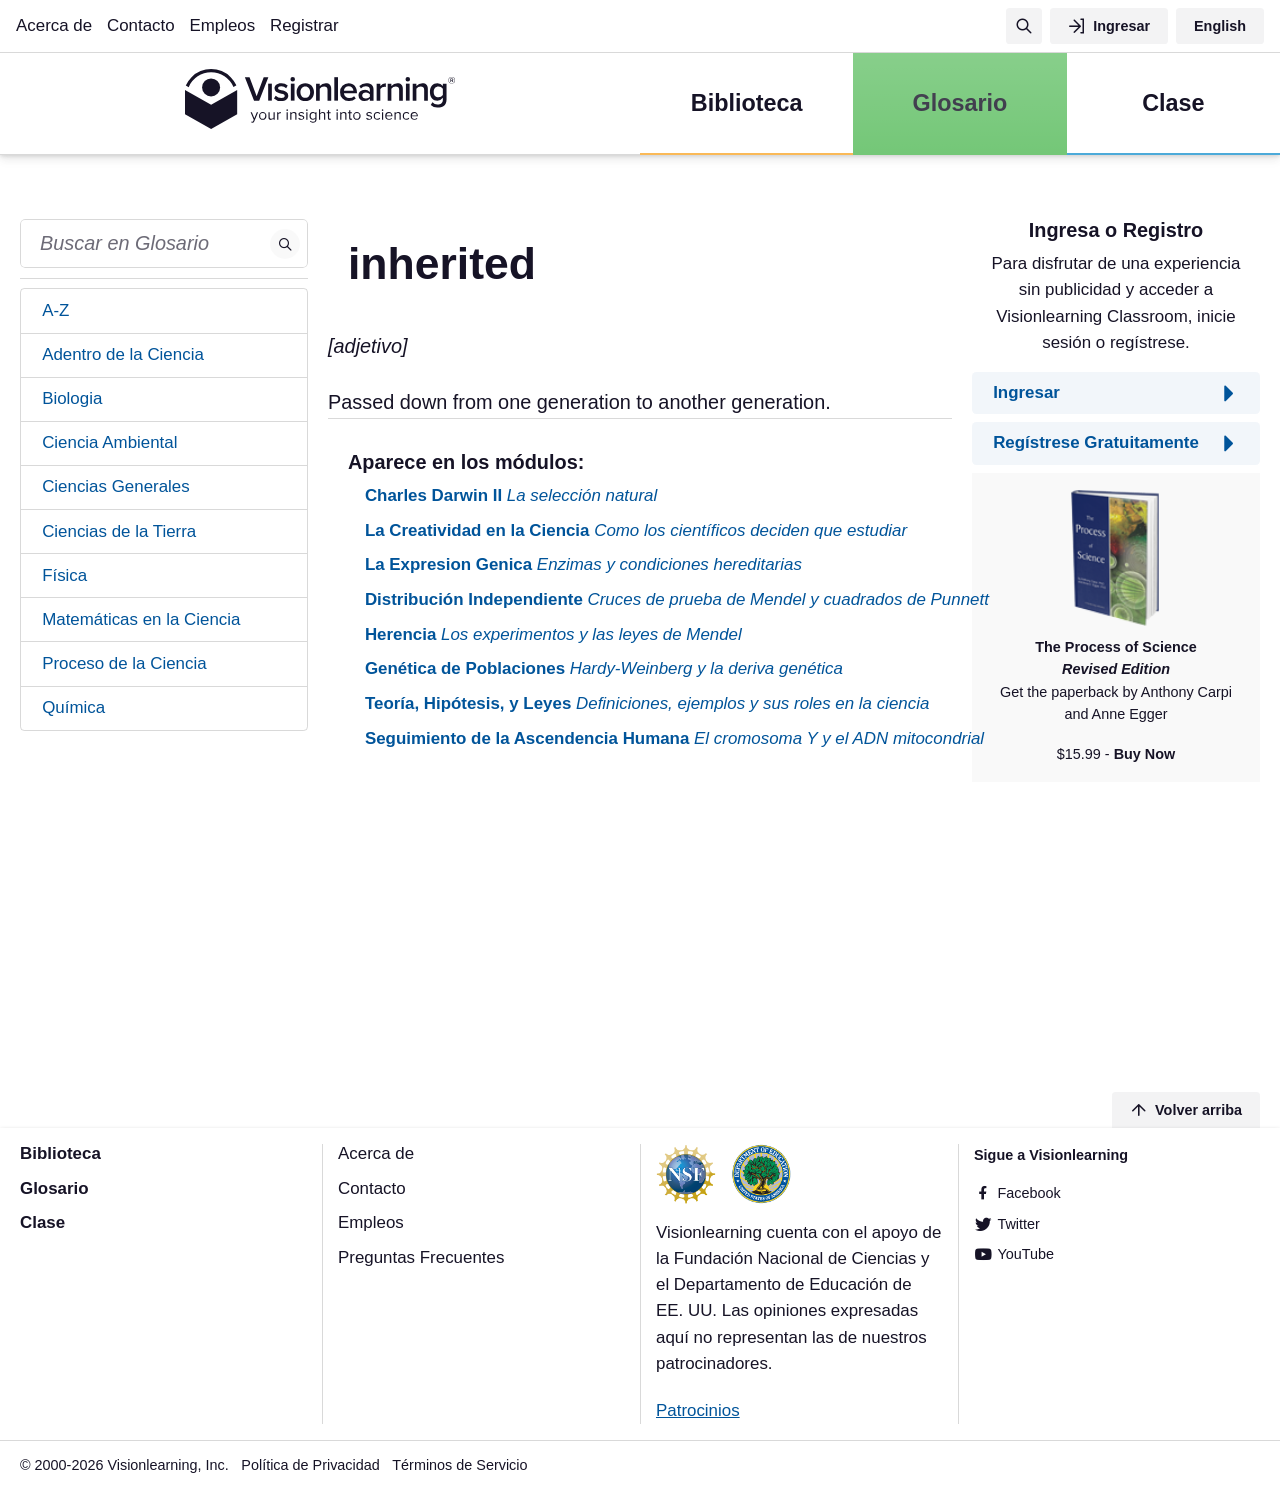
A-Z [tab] (55, 310)
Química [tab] (73, 707)
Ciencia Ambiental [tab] (109, 442)
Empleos (222, 25)
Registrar (304, 25)
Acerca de (54, 25)
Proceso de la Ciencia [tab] (124, 663)
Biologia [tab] (72, 398)
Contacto (141, 25)
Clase (42, 1222)
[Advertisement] (640, 924)
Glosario (54, 1188)
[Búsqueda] (1024, 26)
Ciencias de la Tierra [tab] (119, 531)
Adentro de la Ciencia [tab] (123, 354)
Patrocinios (698, 1410)
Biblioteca (60, 1153)
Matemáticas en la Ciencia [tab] (141, 619)
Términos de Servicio (459, 1465)
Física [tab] (64, 575)
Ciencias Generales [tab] (116, 486)
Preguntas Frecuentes (421, 1257)
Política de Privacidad (310, 1465)
